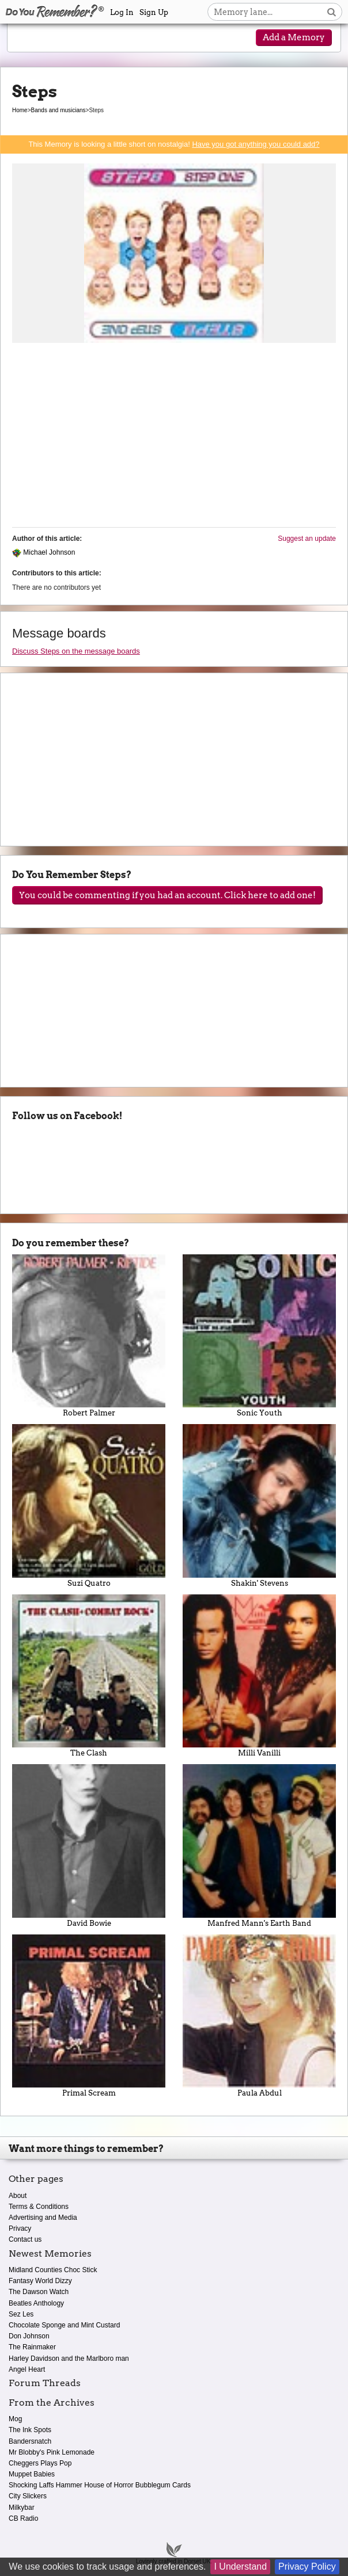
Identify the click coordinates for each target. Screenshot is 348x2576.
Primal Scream (88, 2015)
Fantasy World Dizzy (40, 2281)
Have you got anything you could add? (255, 144)
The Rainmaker (32, 2347)
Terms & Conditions (39, 2207)
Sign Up (153, 12)
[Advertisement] (174, 437)
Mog (15, 2419)
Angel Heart (27, 2369)
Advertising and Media (43, 2218)
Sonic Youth (259, 1335)
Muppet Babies (32, 2474)
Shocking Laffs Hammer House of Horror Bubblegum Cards (100, 2485)
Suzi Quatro (88, 1505)
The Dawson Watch (39, 2292)
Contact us (25, 2239)
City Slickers (28, 2496)
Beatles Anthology (36, 2303)
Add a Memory (294, 37)
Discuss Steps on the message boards (76, 651)
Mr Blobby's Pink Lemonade (51, 2452)
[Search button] (331, 11)
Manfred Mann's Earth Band (259, 1845)
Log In (122, 12)
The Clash (88, 1675)
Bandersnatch (30, 2441)
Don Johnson (29, 2336)
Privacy (20, 2228)
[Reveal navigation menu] (27, 38)
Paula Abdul (259, 2015)
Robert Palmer (88, 1335)
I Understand (240, 2566)
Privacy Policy (307, 2566)
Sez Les (21, 2314)
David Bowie (88, 1845)
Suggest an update (307, 539)
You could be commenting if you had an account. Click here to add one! (167, 895)
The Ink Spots (30, 2430)
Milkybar (22, 2508)
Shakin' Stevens (259, 1505)
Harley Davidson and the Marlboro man (69, 2358)
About (18, 2196)
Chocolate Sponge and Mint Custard (64, 2325)
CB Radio (23, 2518)
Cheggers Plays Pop (40, 2463)
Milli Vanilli (259, 1675)
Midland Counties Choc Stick (53, 2270)
